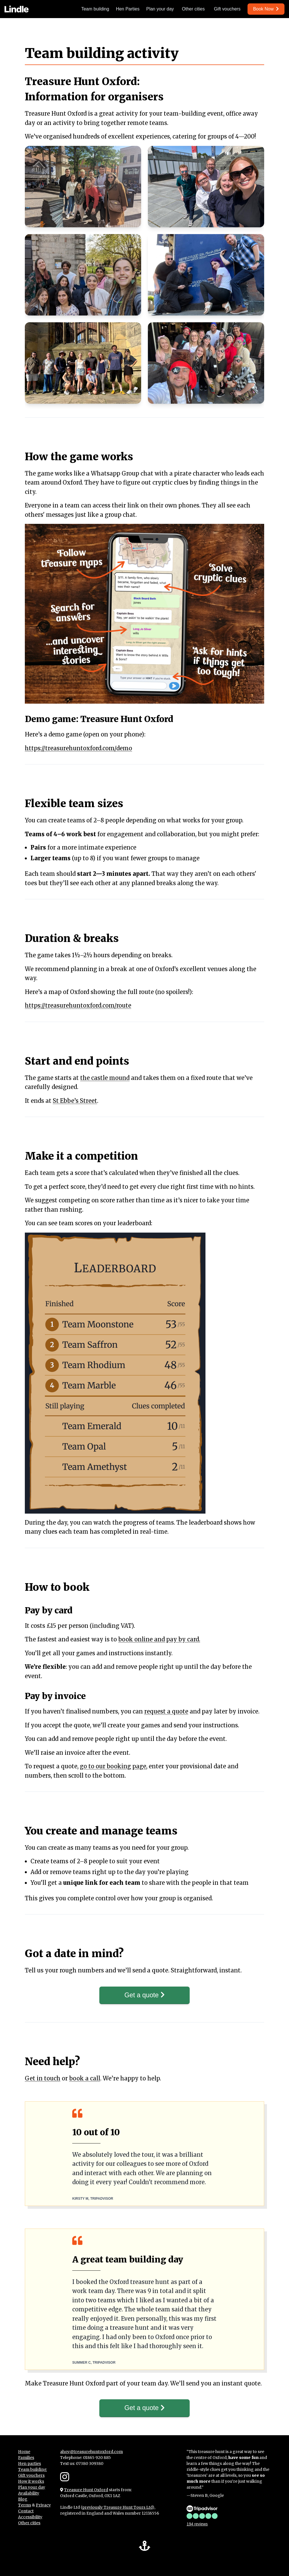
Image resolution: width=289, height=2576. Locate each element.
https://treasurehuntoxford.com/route (78, 1005)
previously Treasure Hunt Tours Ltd (117, 2508)
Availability (28, 2494)
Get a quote (144, 1995)
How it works (31, 2482)
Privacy (43, 2505)
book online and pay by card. (159, 1639)
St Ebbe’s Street (75, 1100)
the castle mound (105, 1077)
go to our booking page (113, 1766)
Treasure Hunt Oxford (86, 2490)
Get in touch (42, 2078)
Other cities (193, 9)
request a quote (166, 1711)
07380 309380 (89, 2464)
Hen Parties (128, 9)
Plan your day (160, 9)
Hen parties (29, 2464)
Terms (24, 2505)
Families (26, 2458)
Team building (95, 9)
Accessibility (30, 2517)
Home (24, 2452)
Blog (22, 2499)
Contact (26, 2511)
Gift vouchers (227, 9)
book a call (84, 2078)
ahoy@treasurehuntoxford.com (91, 2452)
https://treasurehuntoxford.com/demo (78, 748)
